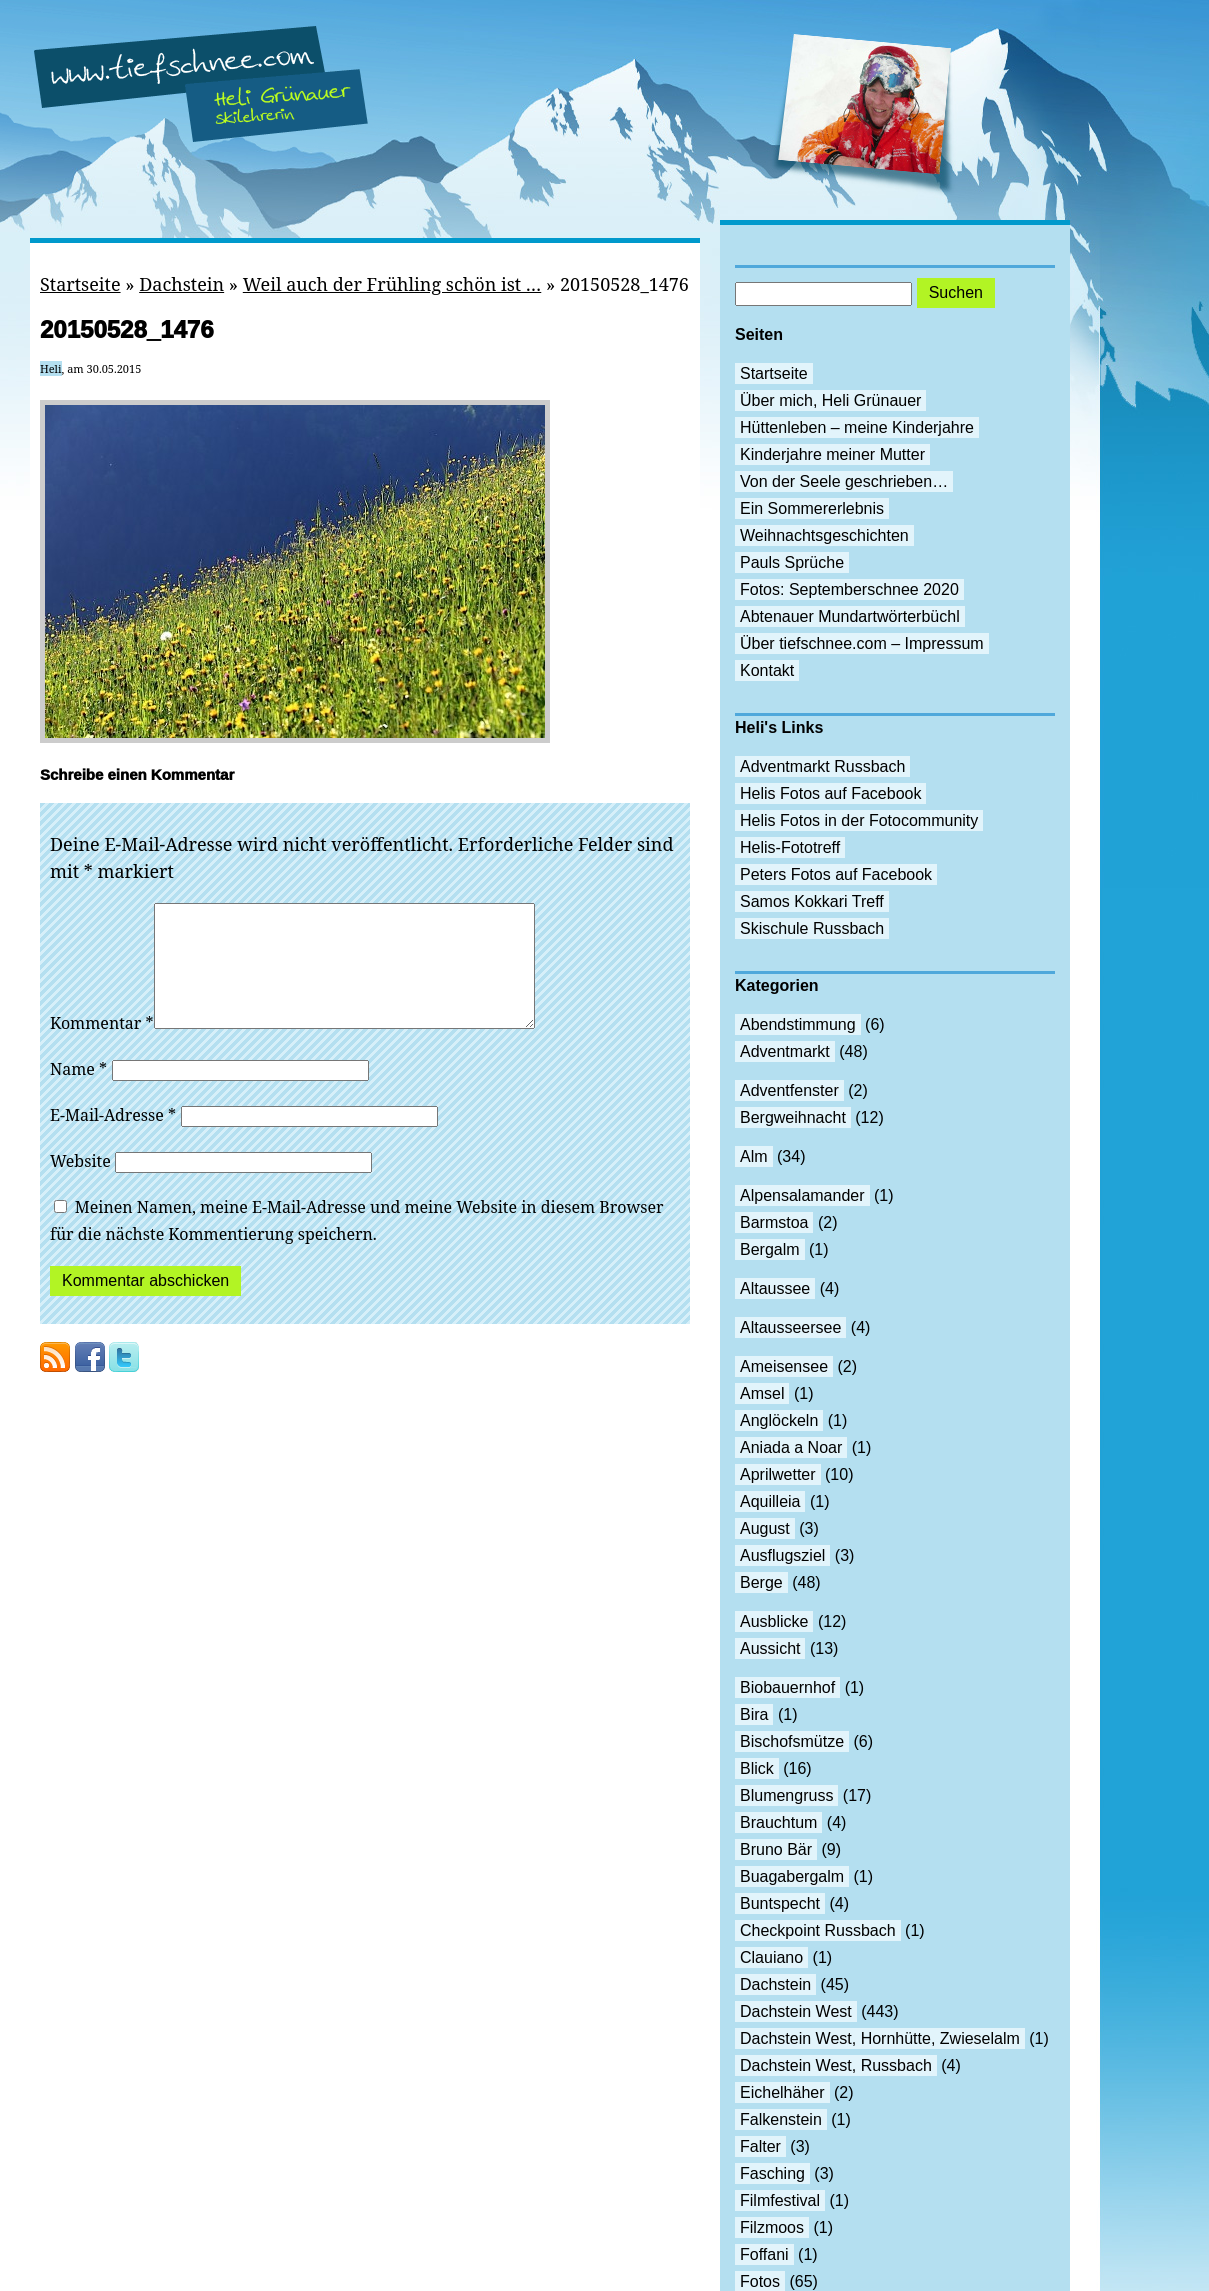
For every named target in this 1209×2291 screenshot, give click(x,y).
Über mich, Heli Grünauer (830, 400)
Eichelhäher (782, 2092)
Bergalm (770, 1249)
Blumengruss (786, 1795)
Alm (754, 1156)
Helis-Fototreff (790, 847)
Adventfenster (789, 1090)
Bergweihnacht (793, 1117)
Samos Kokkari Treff (812, 901)
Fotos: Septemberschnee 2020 (849, 589)
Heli (51, 368)
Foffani (764, 2254)
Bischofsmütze (792, 1741)
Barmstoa (774, 1222)
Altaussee (775, 1288)
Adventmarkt (785, 1051)
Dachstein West (796, 2011)
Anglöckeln (779, 1420)
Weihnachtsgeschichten (824, 535)
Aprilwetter (778, 1474)
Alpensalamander (802, 1195)
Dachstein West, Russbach (836, 2065)
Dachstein (181, 284)
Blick (757, 1768)
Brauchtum (778, 1822)
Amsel (762, 1393)
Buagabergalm (792, 1876)
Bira (754, 1714)
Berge (761, 1582)
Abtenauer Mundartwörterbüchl (850, 616)
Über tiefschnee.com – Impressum (862, 643)
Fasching (772, 2173)
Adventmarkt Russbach (822, 766)
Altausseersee (790, 1327)
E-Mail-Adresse (113, 1139)
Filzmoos (772, 2227)
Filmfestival (780, 2200)
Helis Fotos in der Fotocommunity (859, 820)
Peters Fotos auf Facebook (836, 874)
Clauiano (771, 1957)
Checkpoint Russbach (818, 1930)
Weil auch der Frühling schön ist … (392, 284)
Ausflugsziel (782, 1555)
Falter (760, 2146)
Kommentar (102, 1047)
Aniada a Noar (791, 1447)
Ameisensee (784, 1366)
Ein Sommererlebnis (812, 508)
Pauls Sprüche (792, 562)
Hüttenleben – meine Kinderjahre (857, 427)
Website (80, 1185)
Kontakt (767, 670)
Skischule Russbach (812, 928)
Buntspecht (780, 1903)
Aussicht (770, 1648)
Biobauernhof (787, 1687)
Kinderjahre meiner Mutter (832, 454)
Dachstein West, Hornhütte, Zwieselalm (880, 2038)
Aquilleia (770, 1501)
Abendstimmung (798, 1024)
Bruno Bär (776, 1849)
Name (78, 1093)
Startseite (80, 284)
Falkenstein (781, 2119)
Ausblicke (774, 1621)
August (765, 1528)
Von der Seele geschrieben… (844, 481)
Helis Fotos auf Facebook (830, 793)
